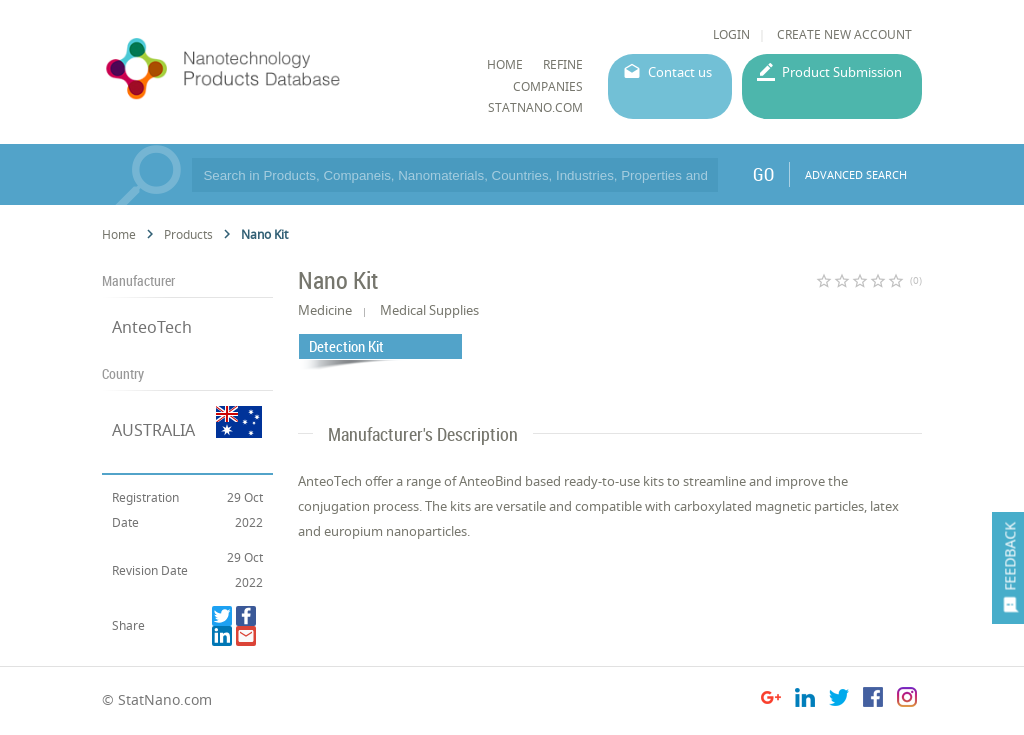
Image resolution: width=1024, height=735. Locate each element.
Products (188, 234)
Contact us (680, 72)
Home (119, 234)
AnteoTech (152, 327)
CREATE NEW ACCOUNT (844, 34)
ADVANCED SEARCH (856, 174)
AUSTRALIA (153, 430)
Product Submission (842, 72)
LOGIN (731, 34)
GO (763, 174)
